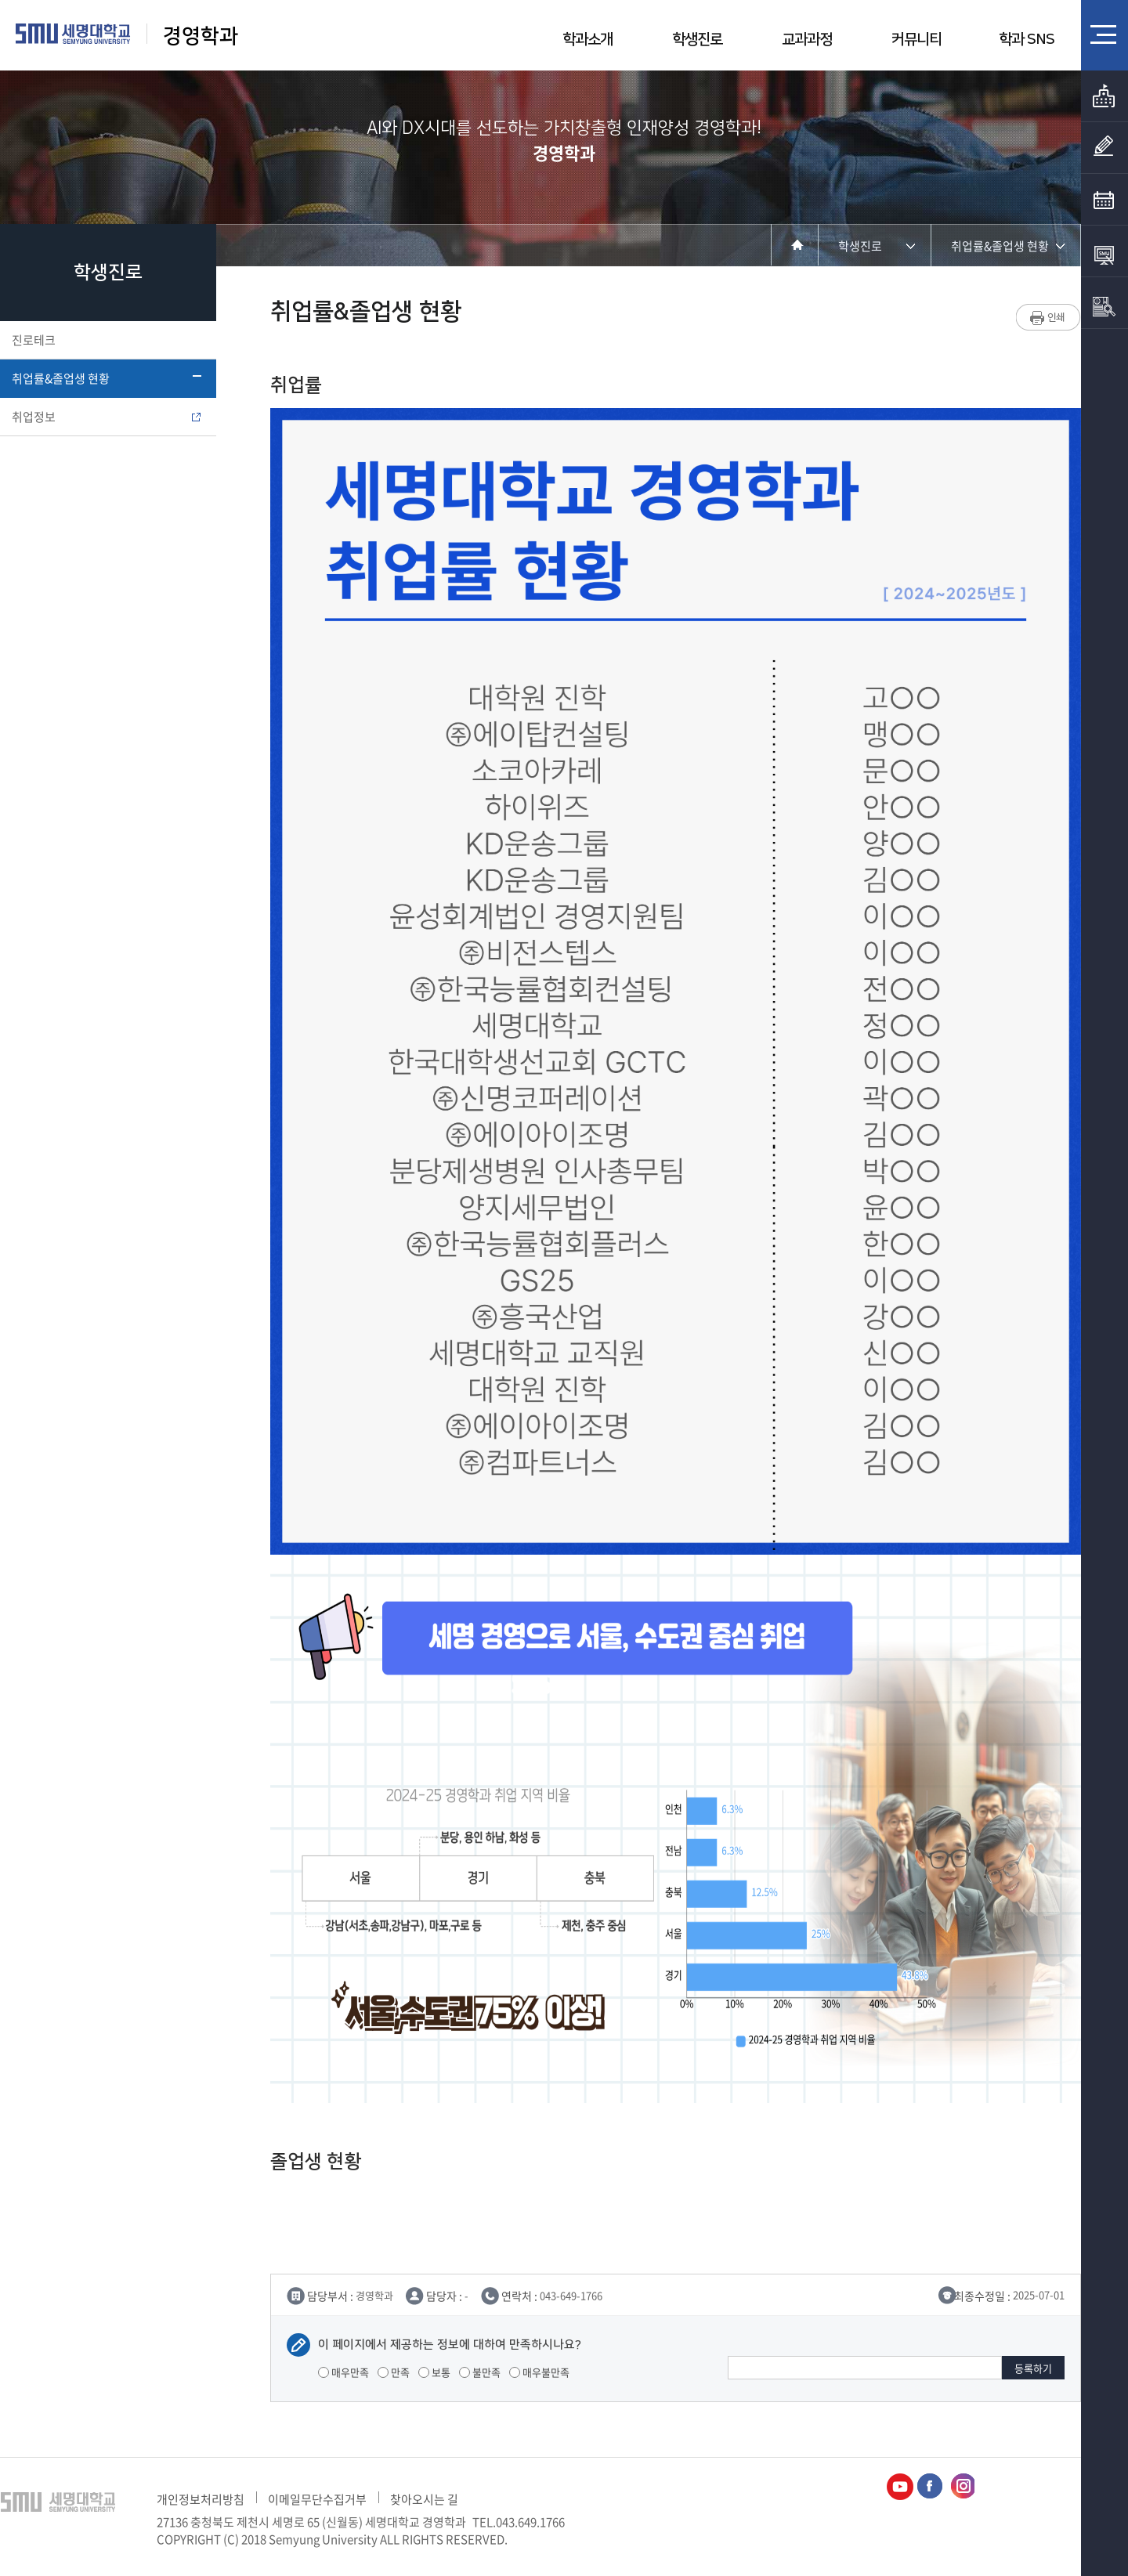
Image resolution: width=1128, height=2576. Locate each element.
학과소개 (587, 39)
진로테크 (106, 340)
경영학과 (200, 36)
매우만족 (343, 2372)
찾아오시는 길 (424, 2499)
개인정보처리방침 (200, 2499)
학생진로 (697, 39)
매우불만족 (539, 2372)
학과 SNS (1026, 39)
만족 (394, 2372)
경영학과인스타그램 (961, 2486)
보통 (434, 2372)
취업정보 (106, 416)
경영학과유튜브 (900, 2486)
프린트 (1048, 317)
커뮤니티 (916, 39)
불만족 (480, 2372)
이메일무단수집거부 (317, 2499)
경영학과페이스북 (930, 2486)
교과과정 (807, 39)
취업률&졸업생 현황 (106, 378)
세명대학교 (73, 33)
